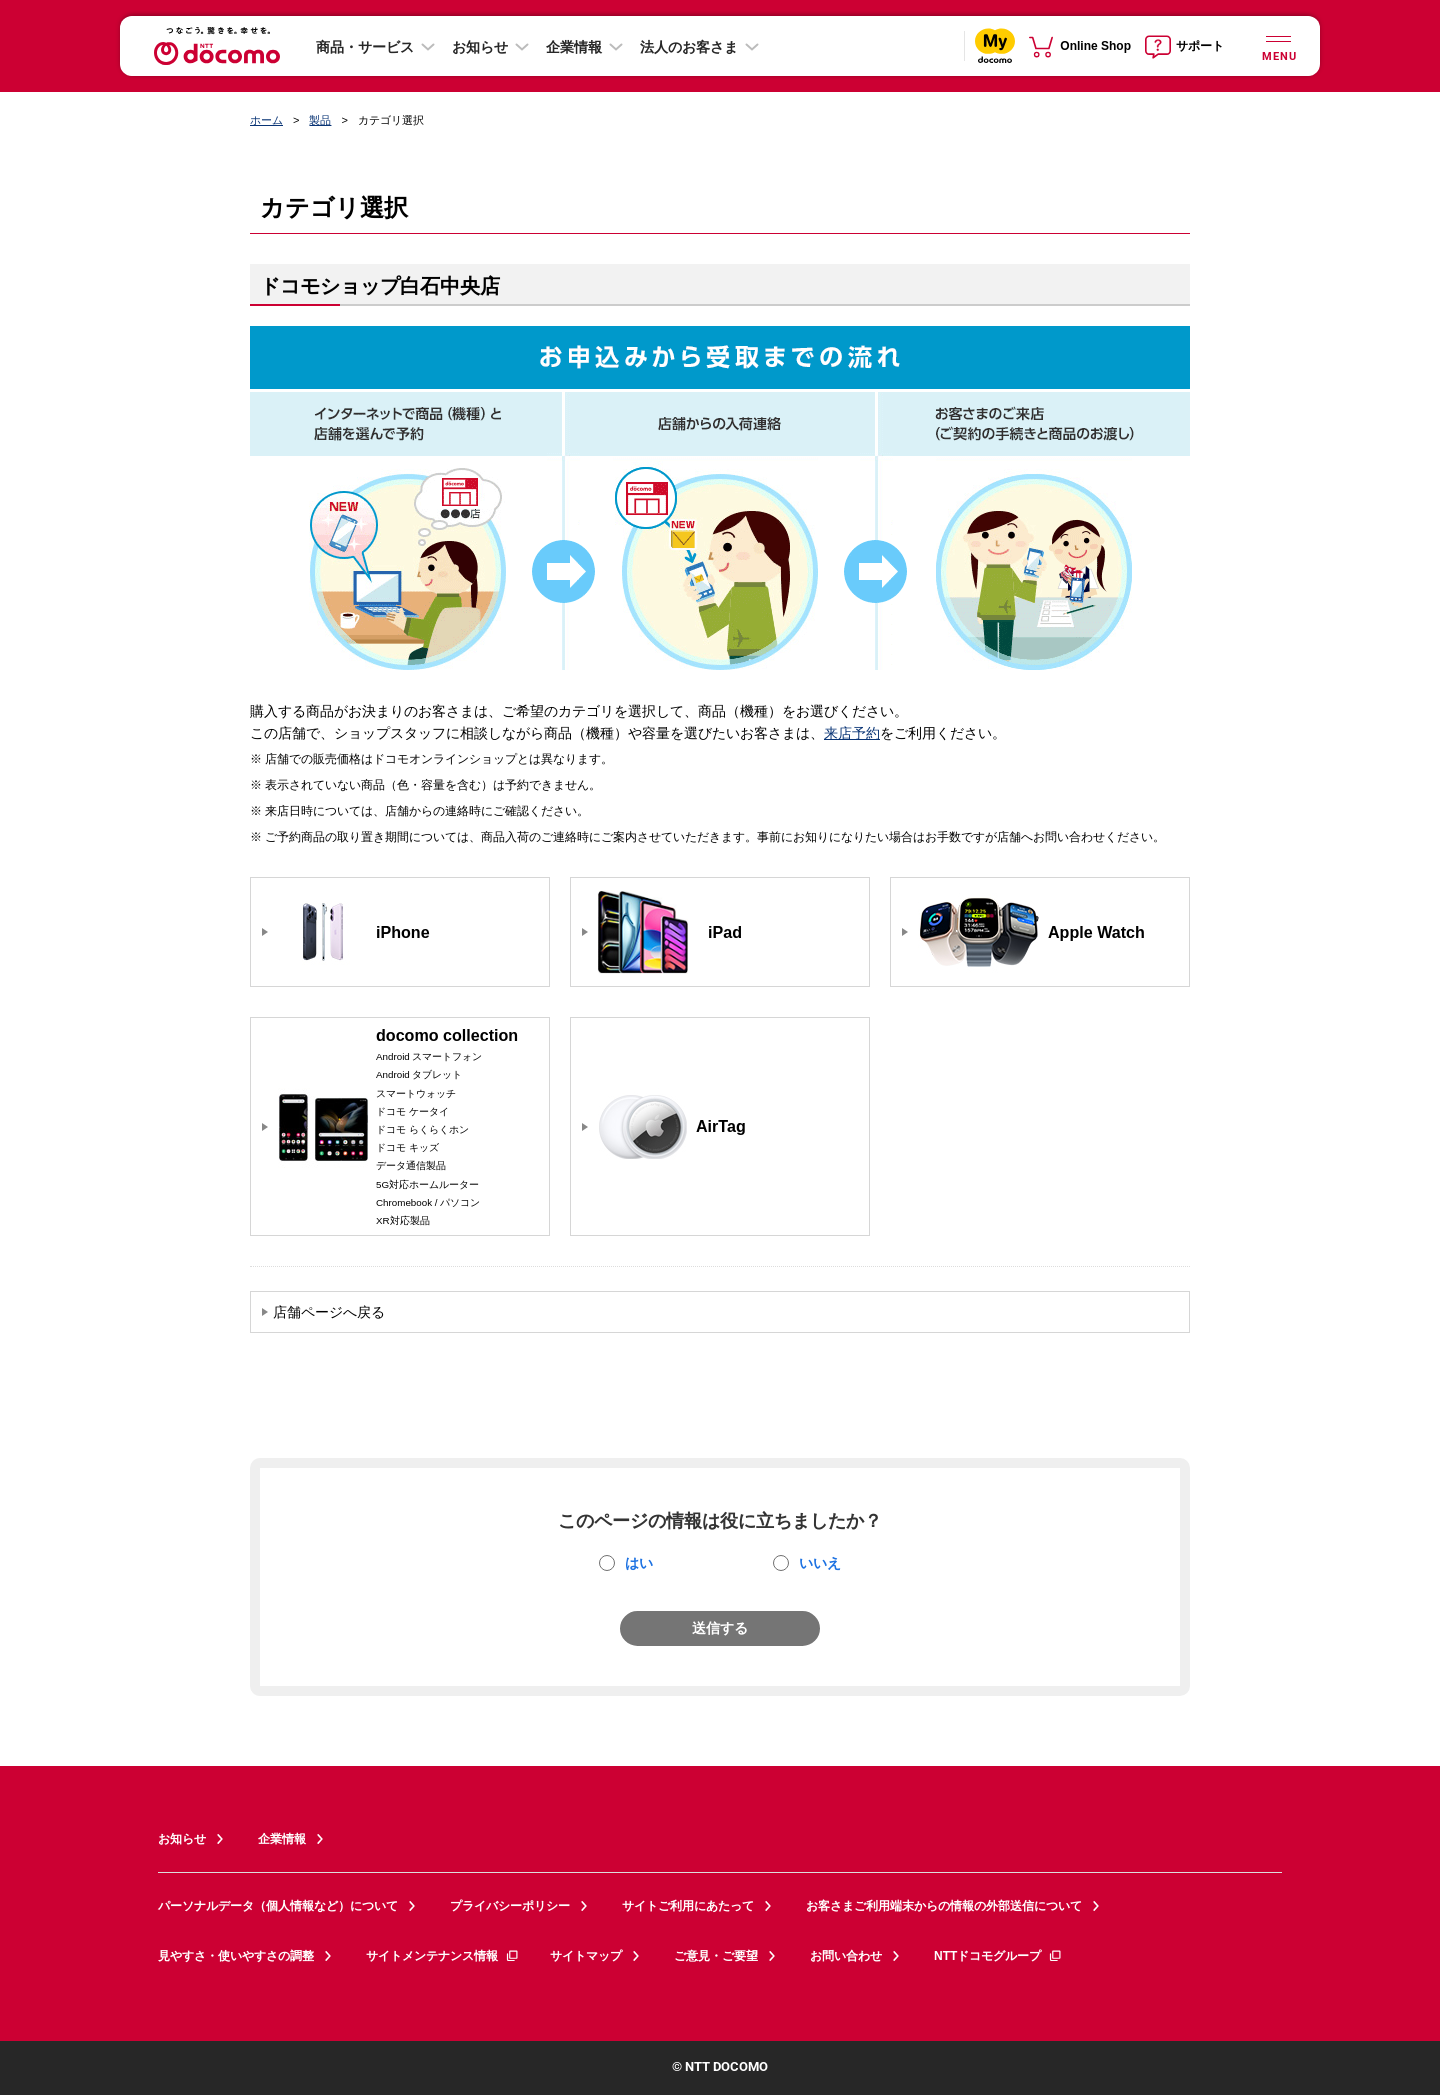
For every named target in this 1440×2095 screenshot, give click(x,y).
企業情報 (574, 47)
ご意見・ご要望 (716, 1956)
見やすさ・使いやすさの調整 (236, 1956)
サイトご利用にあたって (688, 1906)
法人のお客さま (689, 47)
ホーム (266, 120)
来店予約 (852, 733)
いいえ (820, 1563)
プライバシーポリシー (510, 1906)
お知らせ (480, 47)
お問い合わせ (846, 1956)
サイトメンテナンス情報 (443, 1956)
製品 (320, 120)
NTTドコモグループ (998, 1956)
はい (639, 1563)
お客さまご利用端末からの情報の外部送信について (944, 1906)
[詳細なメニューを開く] (1278, 45)
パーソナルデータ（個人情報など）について (278, 1906)
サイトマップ (586, 1956)
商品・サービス (365, 47)
